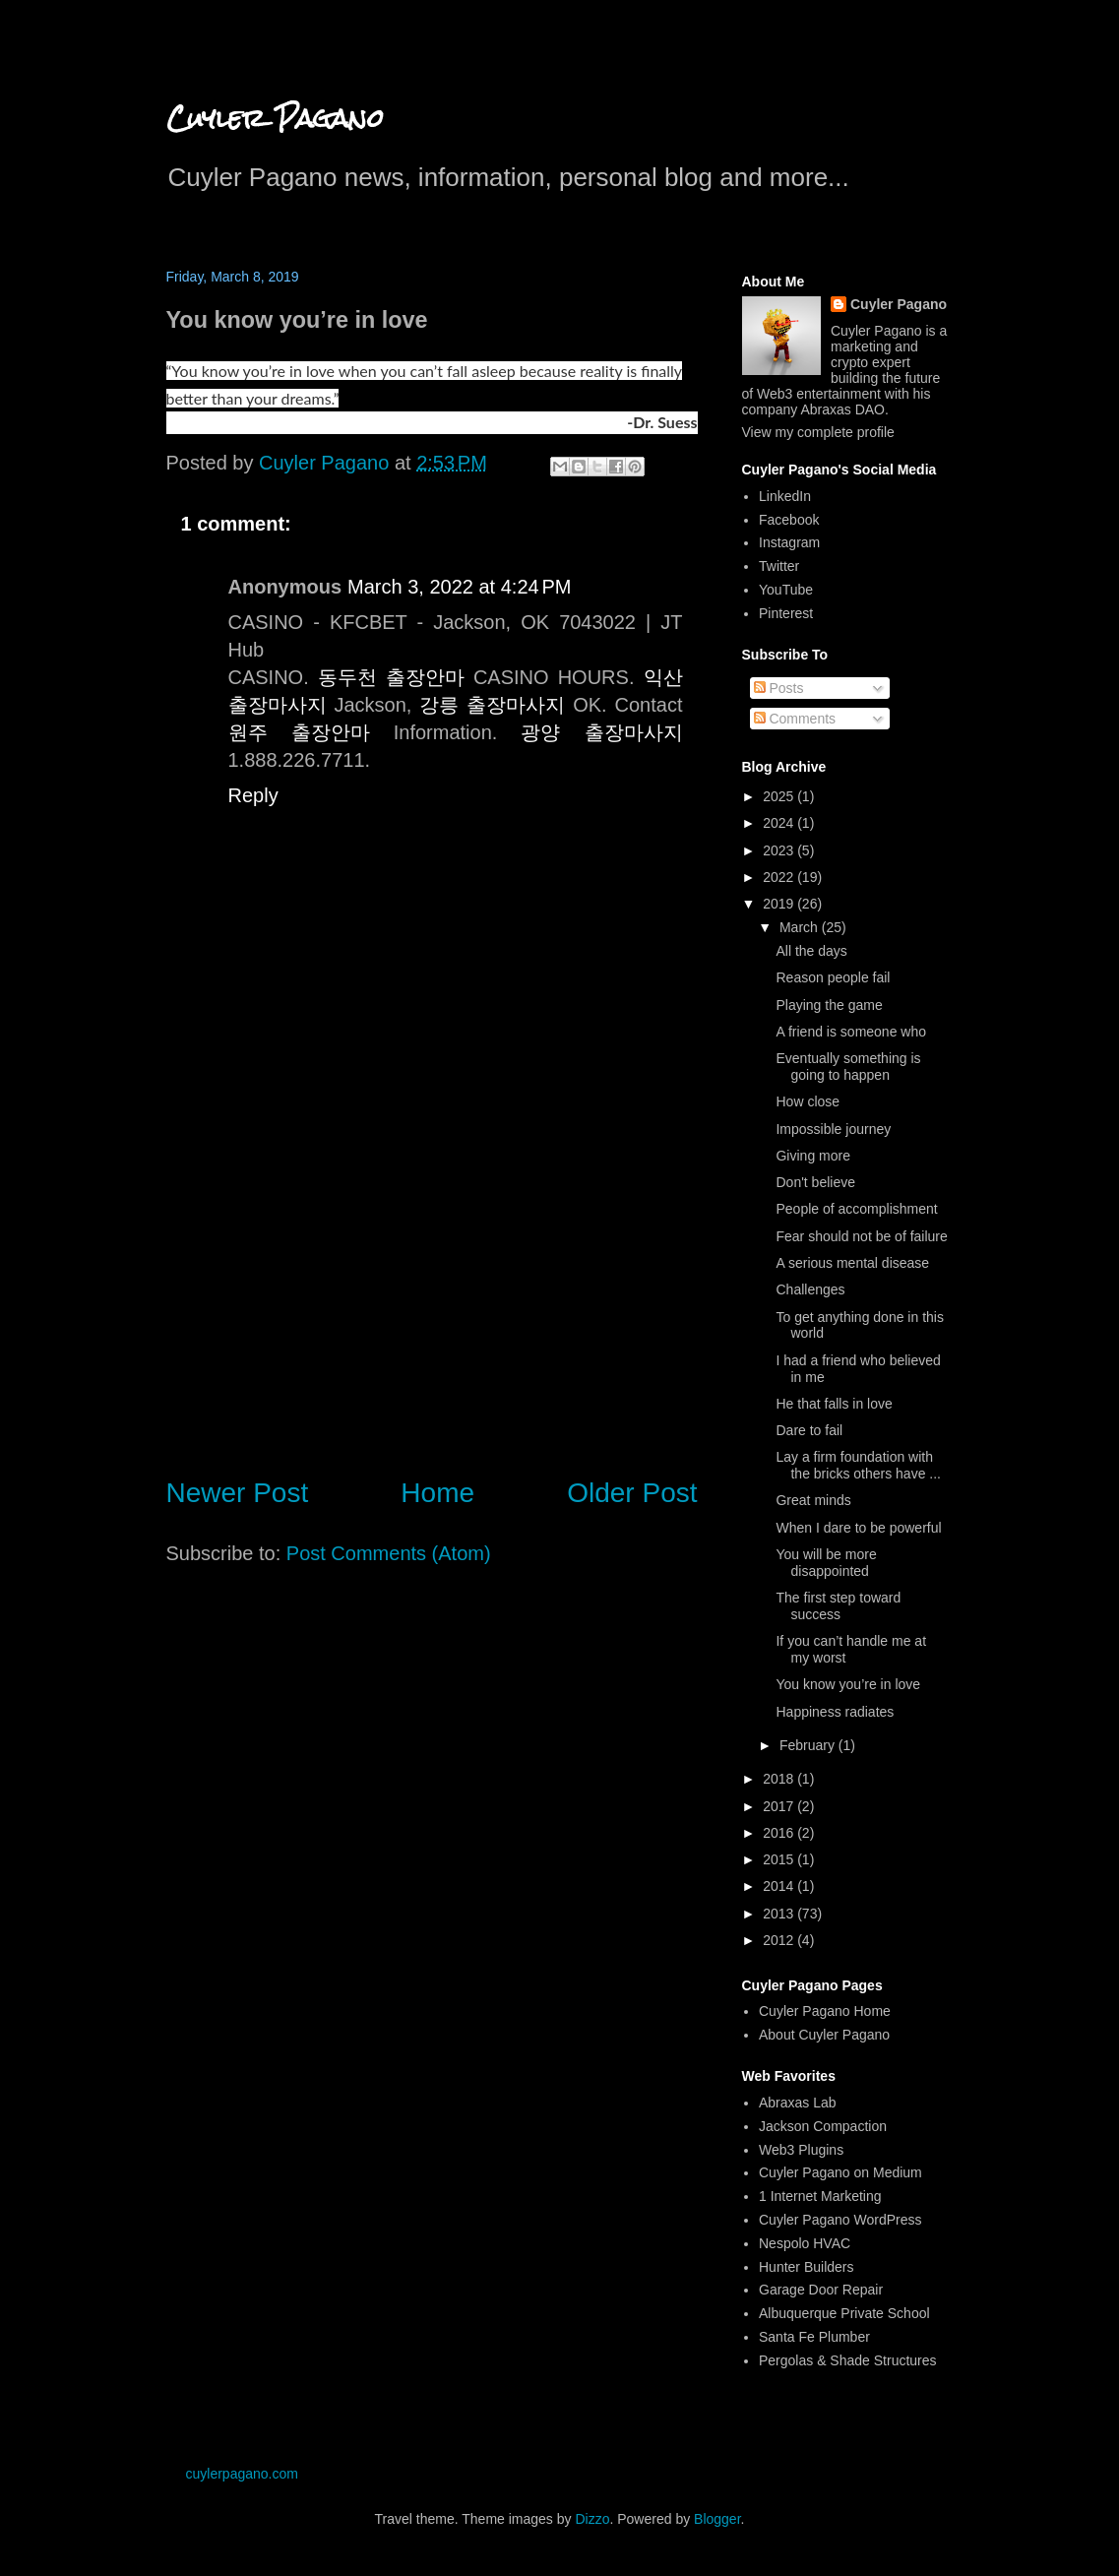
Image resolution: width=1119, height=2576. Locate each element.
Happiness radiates (835, 1712)
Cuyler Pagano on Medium (840, 2172)
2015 (780, 1859)
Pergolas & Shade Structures (848, 2360)
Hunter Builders (806, 2267)
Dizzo (592, 2519)
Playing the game (829, 1005)
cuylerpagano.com (242, 2474)
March (800, 927)
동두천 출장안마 (391, 677)
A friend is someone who (851, 1031)
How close (807, 1101)
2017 (780, 1806)
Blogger (717, 2519)
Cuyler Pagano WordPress (840, 2220)
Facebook (789, 520)
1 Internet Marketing (820, 2196)
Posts (779, 688)
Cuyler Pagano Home (825, 2011)
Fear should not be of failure (861, 1236)
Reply (253, 795)
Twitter (779, 566)
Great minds (813, 1500)
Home (437, 1492)
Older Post (632, 1492)
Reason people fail (833, 977)
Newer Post (237, 1492)
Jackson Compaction (823, 2126)
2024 (780, 823)
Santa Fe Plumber (814, 2337)
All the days (811, 951)
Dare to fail (809, 1430)
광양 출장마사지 (601, 732)
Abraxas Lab (798, 2102)
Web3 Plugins (801, 2150)
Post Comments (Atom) (388, 1553)
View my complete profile (818, 432)
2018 (780, 1779)
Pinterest (786, 613)
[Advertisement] (432, 1296)
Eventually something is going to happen (848, 1066)
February (809, 1745)
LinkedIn (785, 496)
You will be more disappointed (826, 1562)
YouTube (786, 589)
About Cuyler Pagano (824, 2034)
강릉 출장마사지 (492, 705)
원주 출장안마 (299, 732)
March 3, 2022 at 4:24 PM (459, 586)
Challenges (810, 1289)
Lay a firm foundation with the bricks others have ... (858, 1465)
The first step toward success (838, 1606)
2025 (780, 796)
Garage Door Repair (821, 2289)
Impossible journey (833, 1129)
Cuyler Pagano (275, 118)
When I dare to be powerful (858, 1528)
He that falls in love (834, 1404)
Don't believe (815, 1182)
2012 (780, 1940)
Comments (795, 718)
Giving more (812, 1155)
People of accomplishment (856, 1209)
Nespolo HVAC (804, 2243)
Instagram (789, 542)
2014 (780, 1886)
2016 (780, 1833)
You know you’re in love (848, 1684)
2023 (780, 850)
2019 (780, 903)
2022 (780, 877)
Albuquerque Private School (844, 2313)
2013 (780, 1913)
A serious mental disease (852, 1263)
